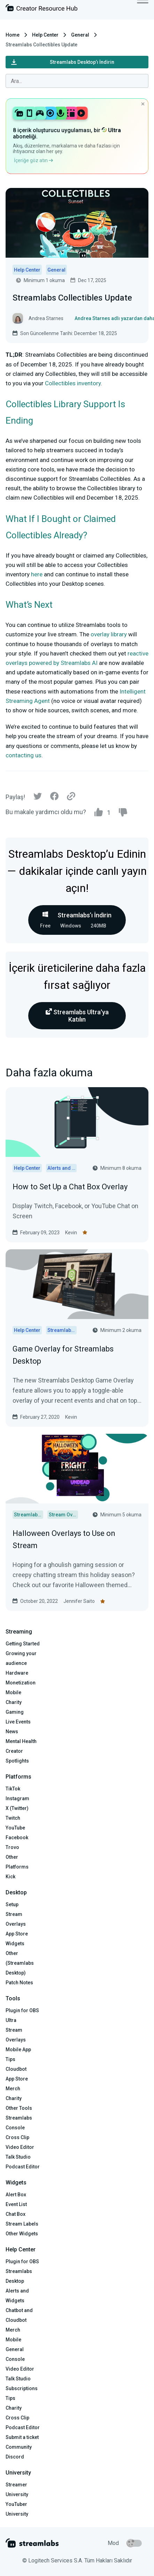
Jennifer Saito (79, 1601)
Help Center (45, 35)
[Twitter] (37, 798)
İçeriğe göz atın (33, 160)
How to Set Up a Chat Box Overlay (70, 1186)
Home (13, 35)
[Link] (71, 796)
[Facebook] (54, 798)
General (80, 35)
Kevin (71, 1232)
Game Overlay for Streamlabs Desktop (63, 1354)
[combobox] (77, 81)
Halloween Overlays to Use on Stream (64, 1539)
